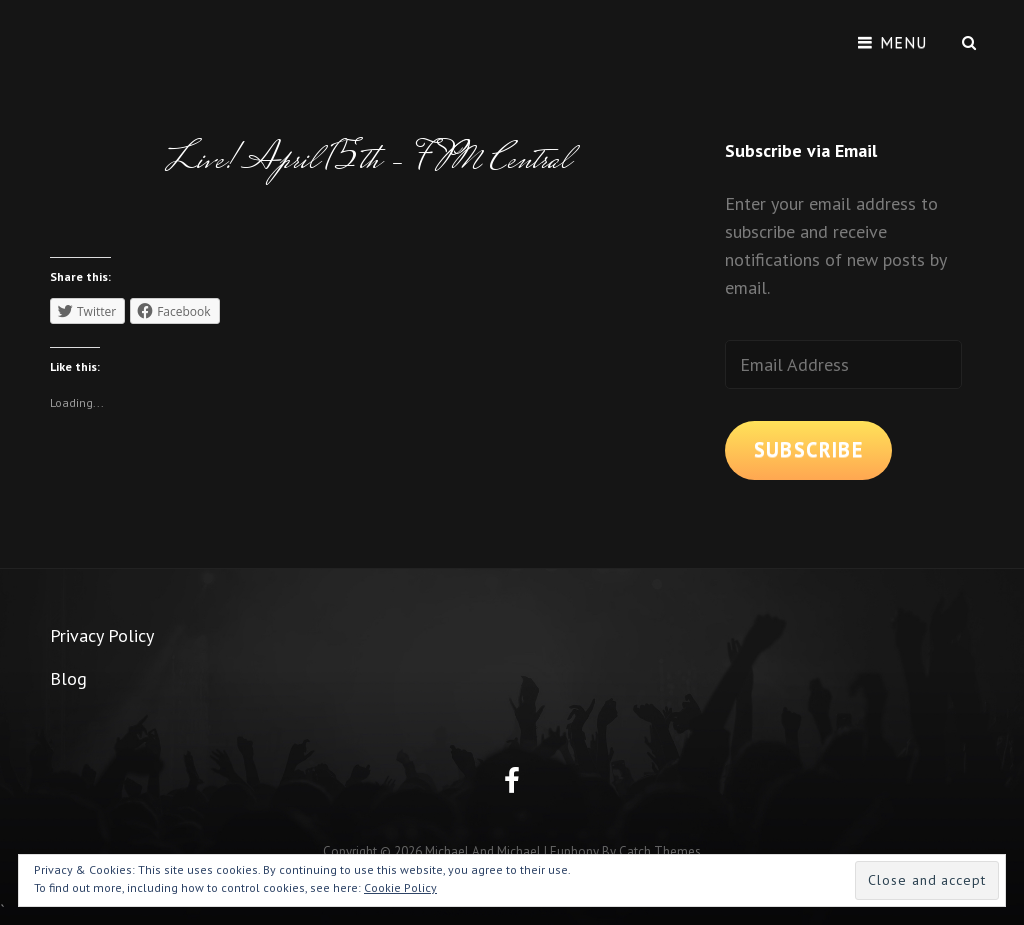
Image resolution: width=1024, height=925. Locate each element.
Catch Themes (660, 851)
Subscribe (808, 449)
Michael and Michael (483, 851)
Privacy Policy (102, 635)
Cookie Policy (400, 887)
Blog (68, 678)
